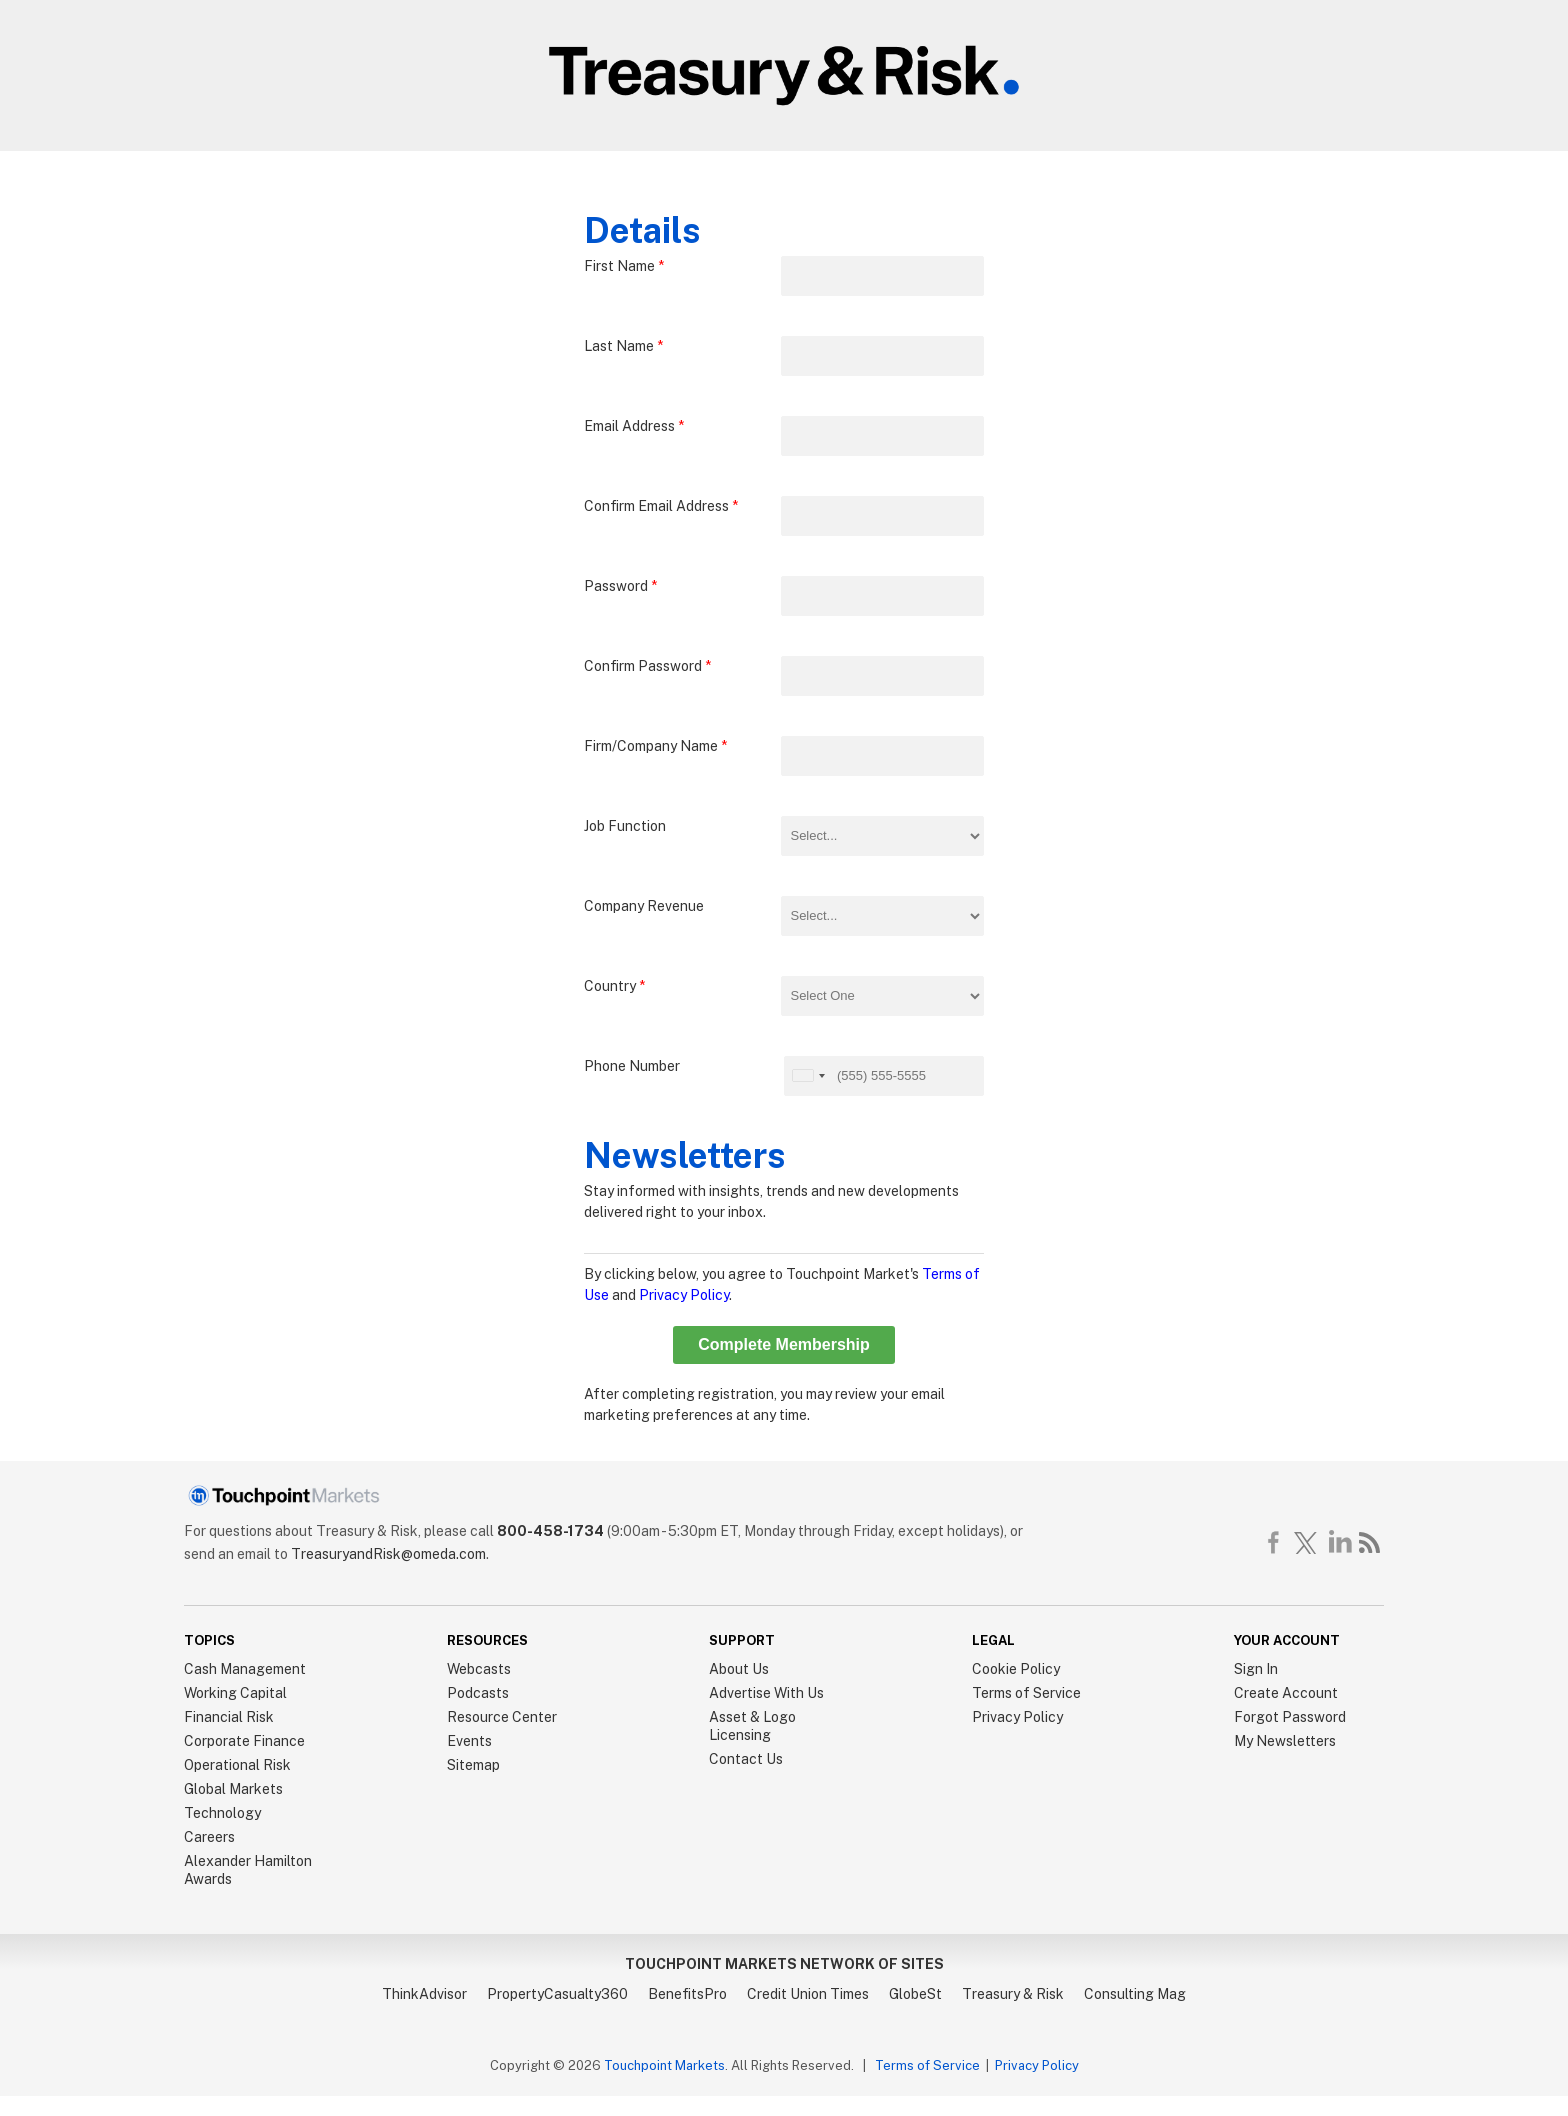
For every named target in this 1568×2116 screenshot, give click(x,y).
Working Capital (235, 1693)
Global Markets (233, 1789)
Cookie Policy (1016, 1669)
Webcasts (479, 1669)
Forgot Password (1290, 1717)
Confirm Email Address (661, 506)
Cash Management (245, 1669)
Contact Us (746, 1759)
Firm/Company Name (655, 746)
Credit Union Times (808, 1994)
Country (614, 986)
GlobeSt (915, 1994)
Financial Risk (229, 1717)
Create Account (1286, 1693)
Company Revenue (644, 906)
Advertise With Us (766, 1693)
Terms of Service (1026, 1693)
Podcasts (478, 1693)
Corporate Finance (244, 1741)
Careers (209, 1837)
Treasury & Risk (1013, 1994)
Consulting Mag (1135, 1994)
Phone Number (632, 1066)
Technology (222, 1813)
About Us (739, 1669)
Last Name (623, 346)
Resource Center (502, 1717)
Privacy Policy (684, 1295)
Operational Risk (237, 1765)
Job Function (625, 826)
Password (620, 586)
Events (469, 1741)
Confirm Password (647, 666)
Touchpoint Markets (664, 2065)
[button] (808, 1076)
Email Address (634, 426)
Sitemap (473, 1765)
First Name (624, 266)
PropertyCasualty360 (557, 1994)
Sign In (1256, 1669)
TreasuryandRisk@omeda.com (388, 1554)
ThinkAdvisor (424, 1994)
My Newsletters (1285, 1741)
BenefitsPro (687, 1994)
